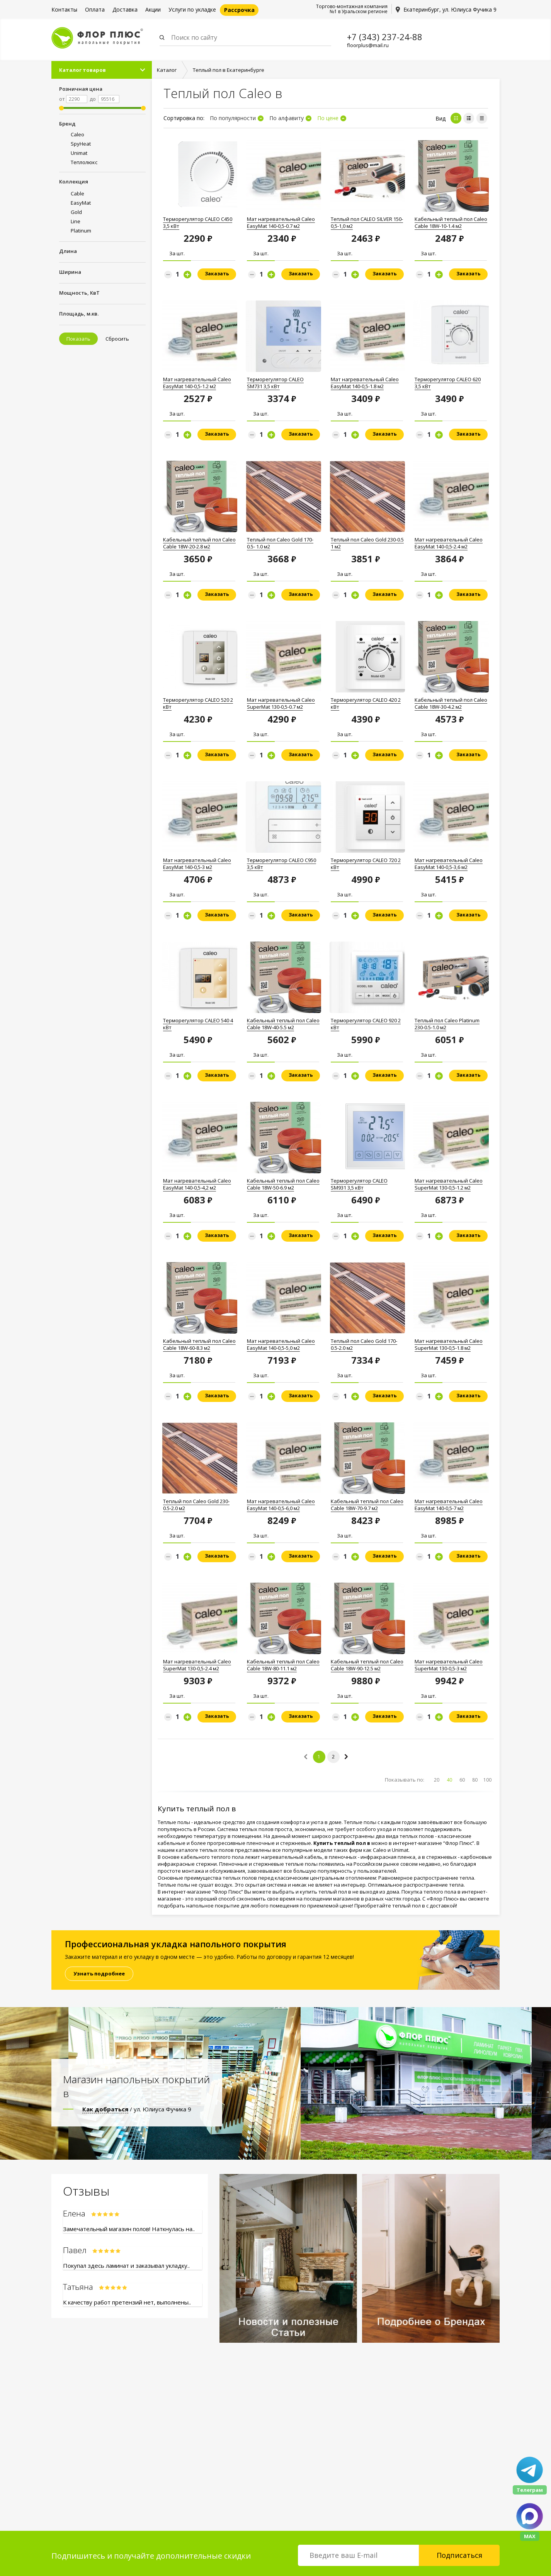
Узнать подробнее (99, 1973)
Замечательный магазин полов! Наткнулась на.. (129, 2229)
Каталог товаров (82, 69)
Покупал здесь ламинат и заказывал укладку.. (126, 2265)
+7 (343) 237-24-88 (384, 36)
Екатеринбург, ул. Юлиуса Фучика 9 (450, 9)
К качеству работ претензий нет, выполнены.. (127, 2302)
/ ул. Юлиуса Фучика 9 (136, 2109)
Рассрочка (239, 10)
